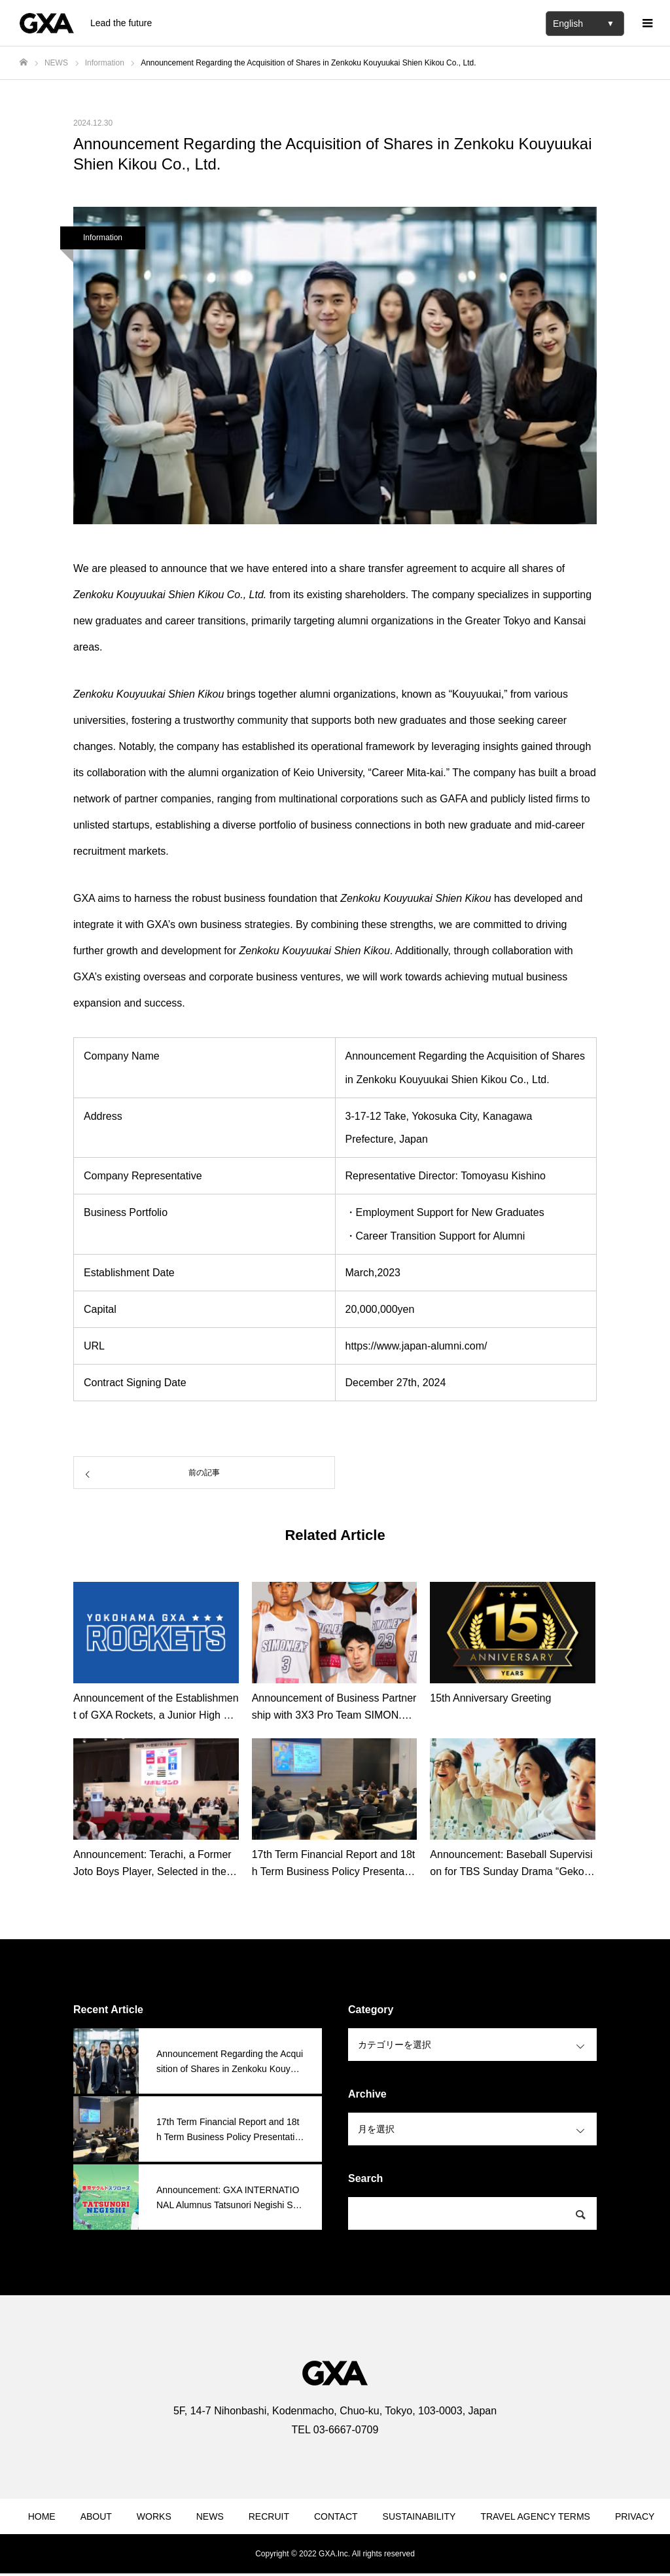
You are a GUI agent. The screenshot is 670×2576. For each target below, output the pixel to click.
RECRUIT (269, 2516)
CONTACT (336, 2516)
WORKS (154, 2516)
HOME (42, 2516)
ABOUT (96, 2516)
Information (102, 237)
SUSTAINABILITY (419, 2516)
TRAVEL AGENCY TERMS (535, 2516)
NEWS (210, 2516)
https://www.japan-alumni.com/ (416, 1345)
